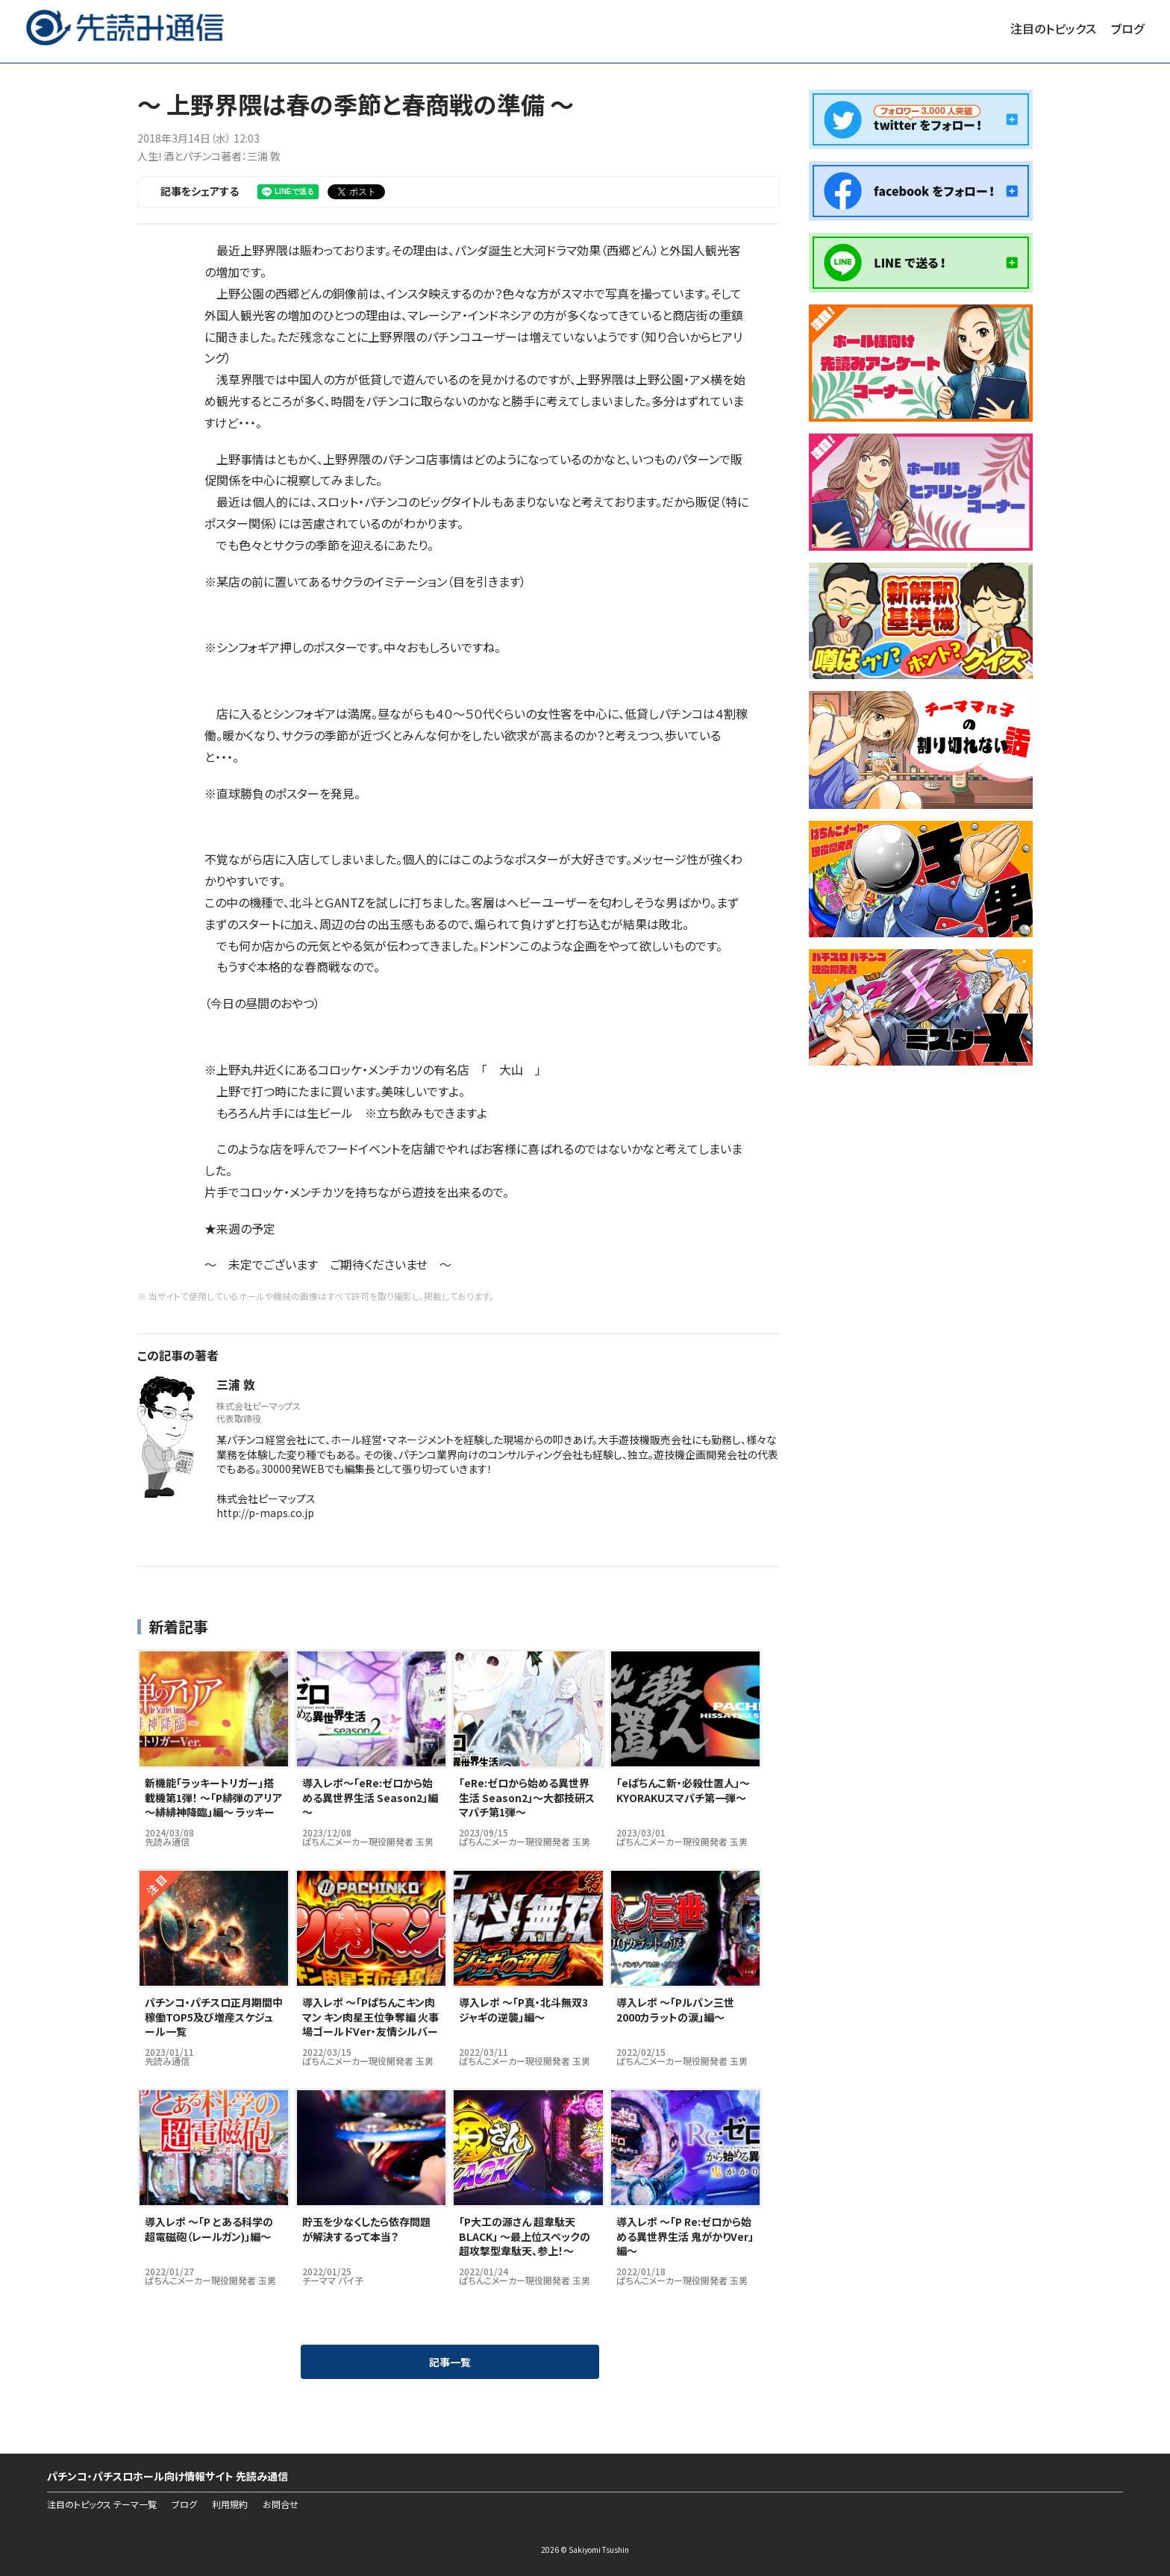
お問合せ (280, 2504)
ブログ (1127, 28)
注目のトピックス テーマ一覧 (102, 2504)
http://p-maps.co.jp (265, 1512)
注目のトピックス (1053, 28)
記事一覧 (450, 2361)
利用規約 (230, 2504)
